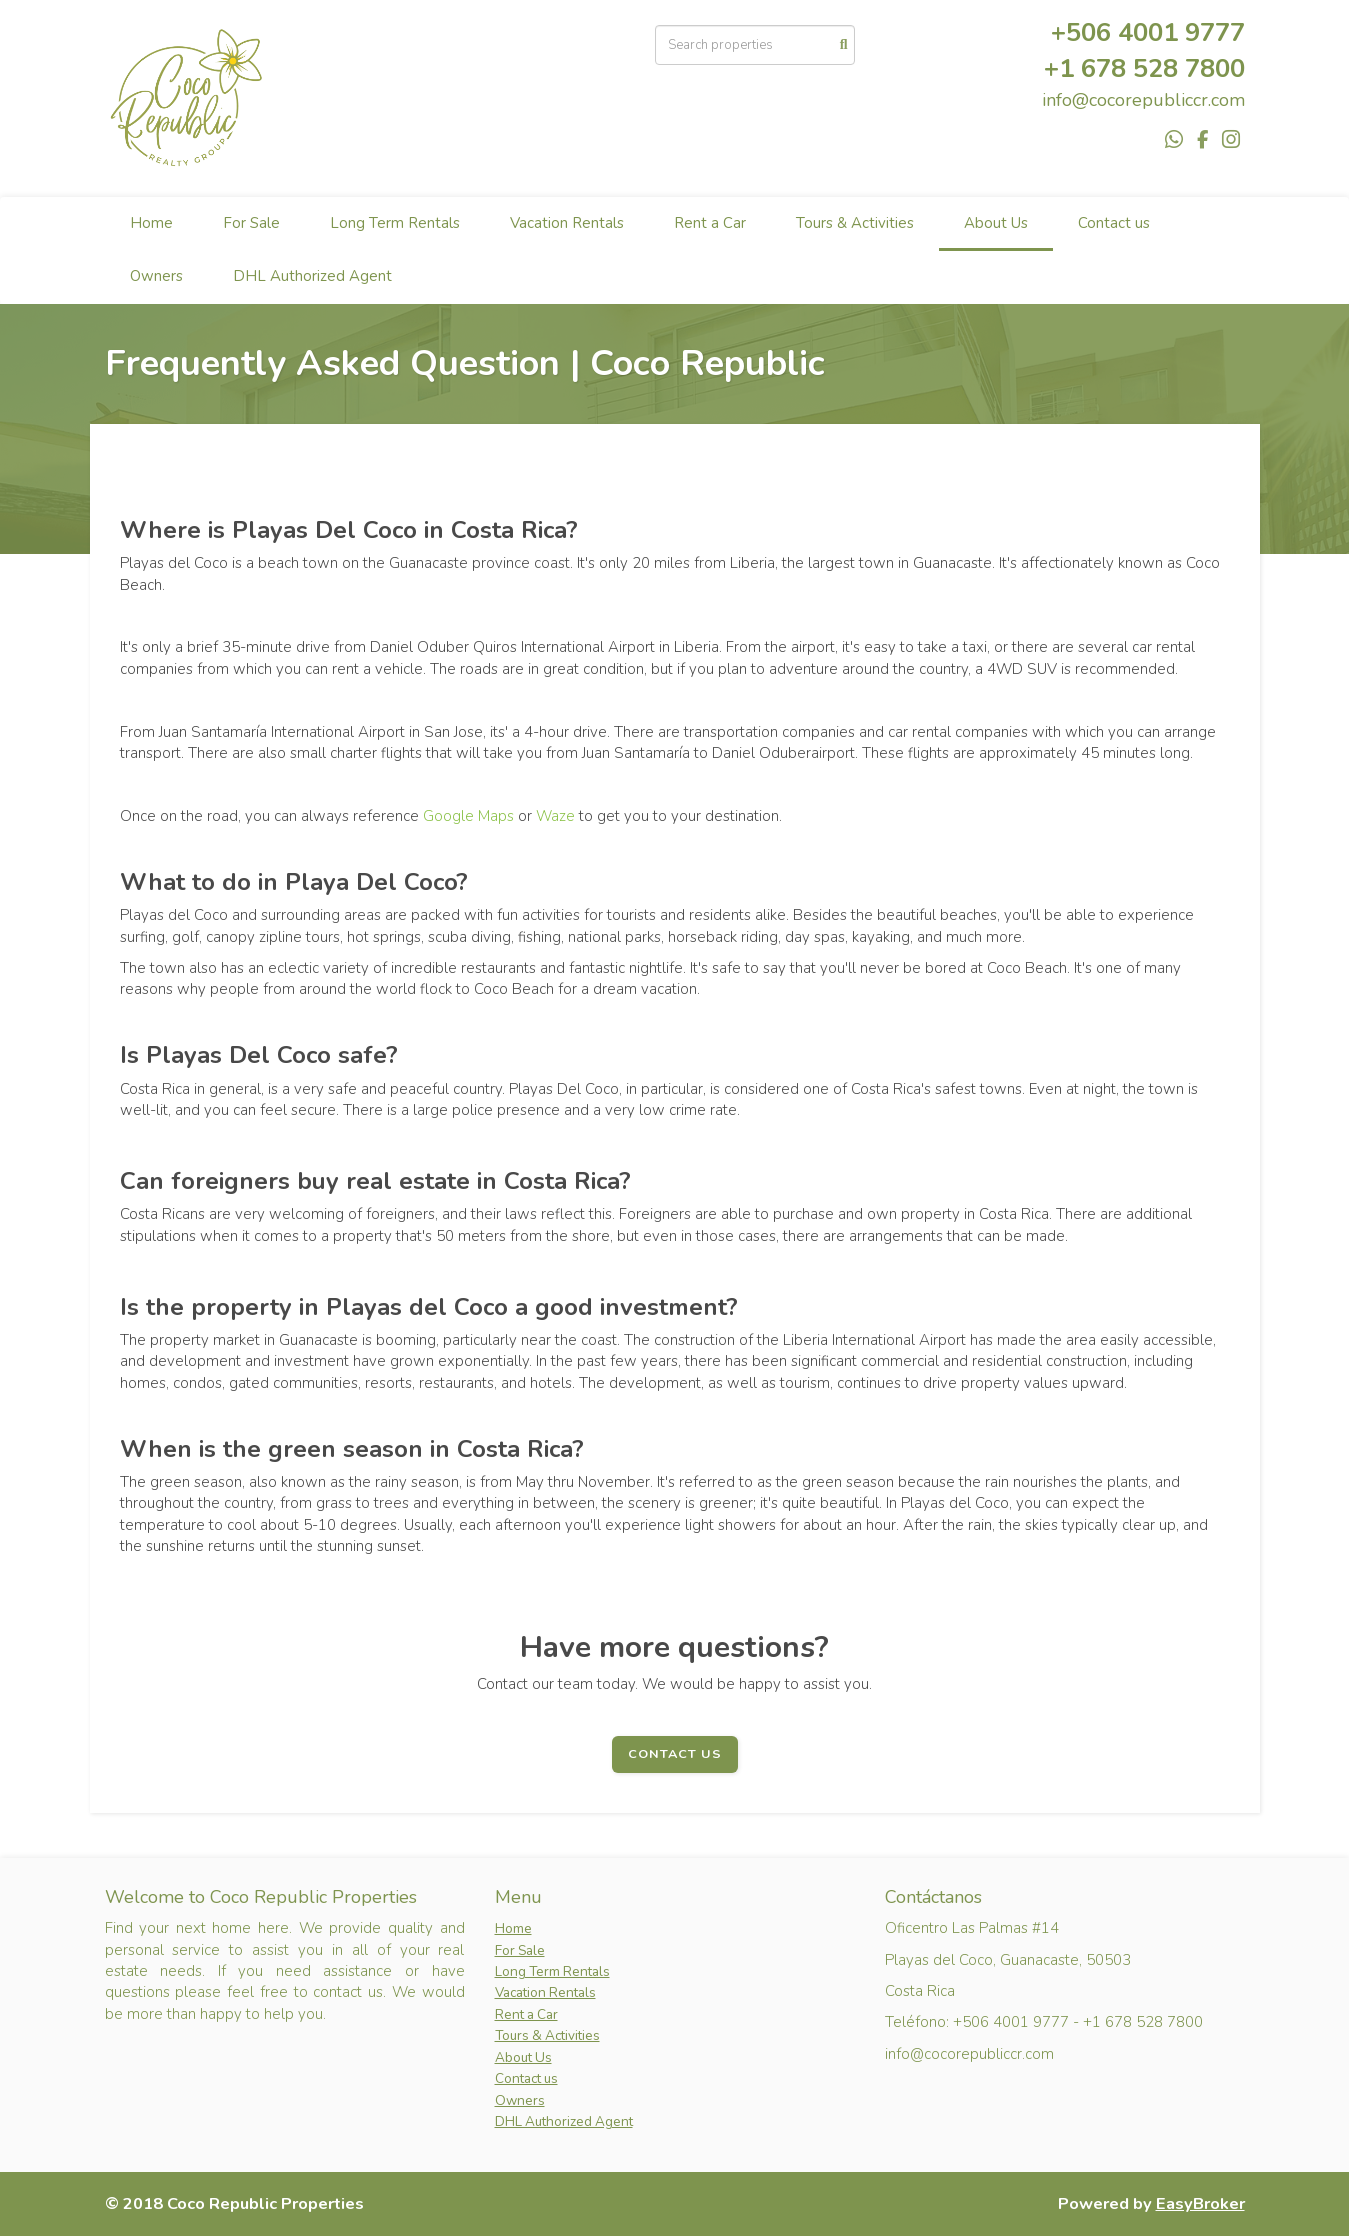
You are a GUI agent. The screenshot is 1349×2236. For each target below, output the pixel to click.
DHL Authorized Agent (312, 276)
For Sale (251, 223)
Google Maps (468, 816)
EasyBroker (1200, 2203)
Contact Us (675, 1754)
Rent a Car (710, 223)
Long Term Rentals (395, 223)
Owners (156, 276)
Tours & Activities (855, 223)
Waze (555, 816)
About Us (996, 223)
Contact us (1114, 223)
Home (151, 223)
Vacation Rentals (567, 223)
